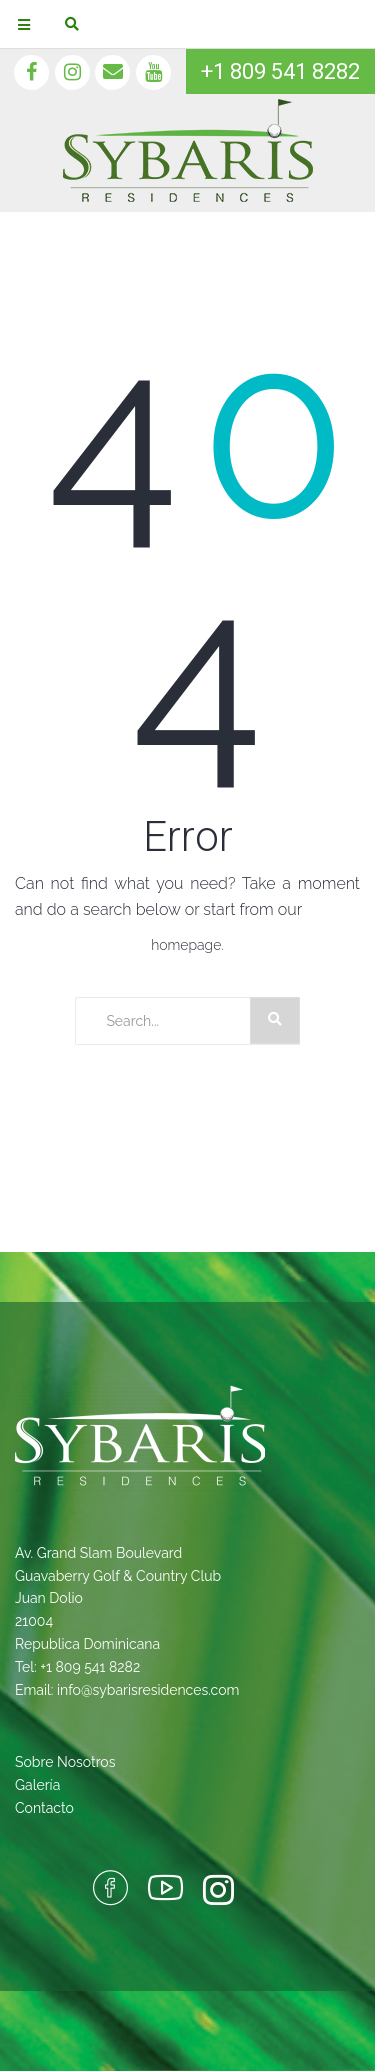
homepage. (187, 945)
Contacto (44, 1808)
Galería (37, 1785)
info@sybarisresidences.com (148, 1690)
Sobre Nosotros (65, 1762)
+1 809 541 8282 (280, 71)
